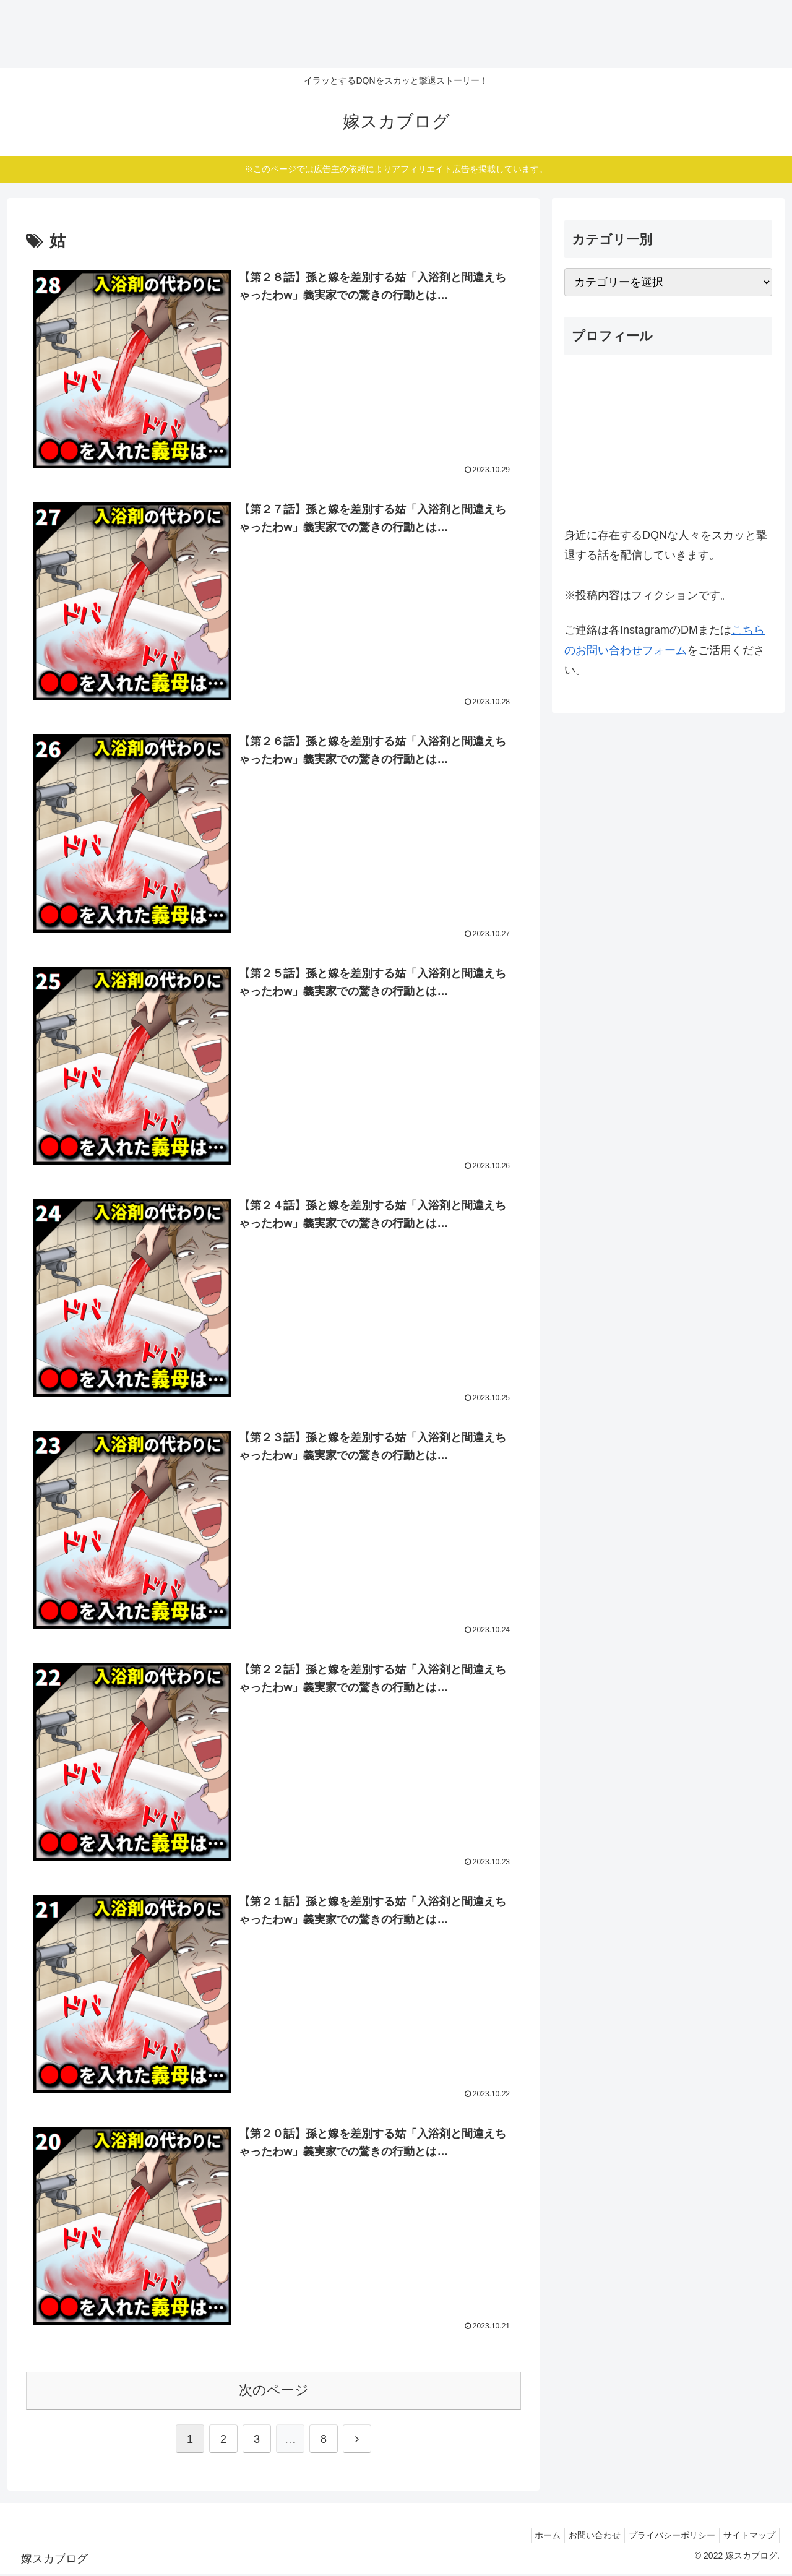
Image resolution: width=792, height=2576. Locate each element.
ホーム (530, 2538)
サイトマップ (747, 2538)
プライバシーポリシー (664, 2538)
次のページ (274, 2392)
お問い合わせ (582, 2538)
